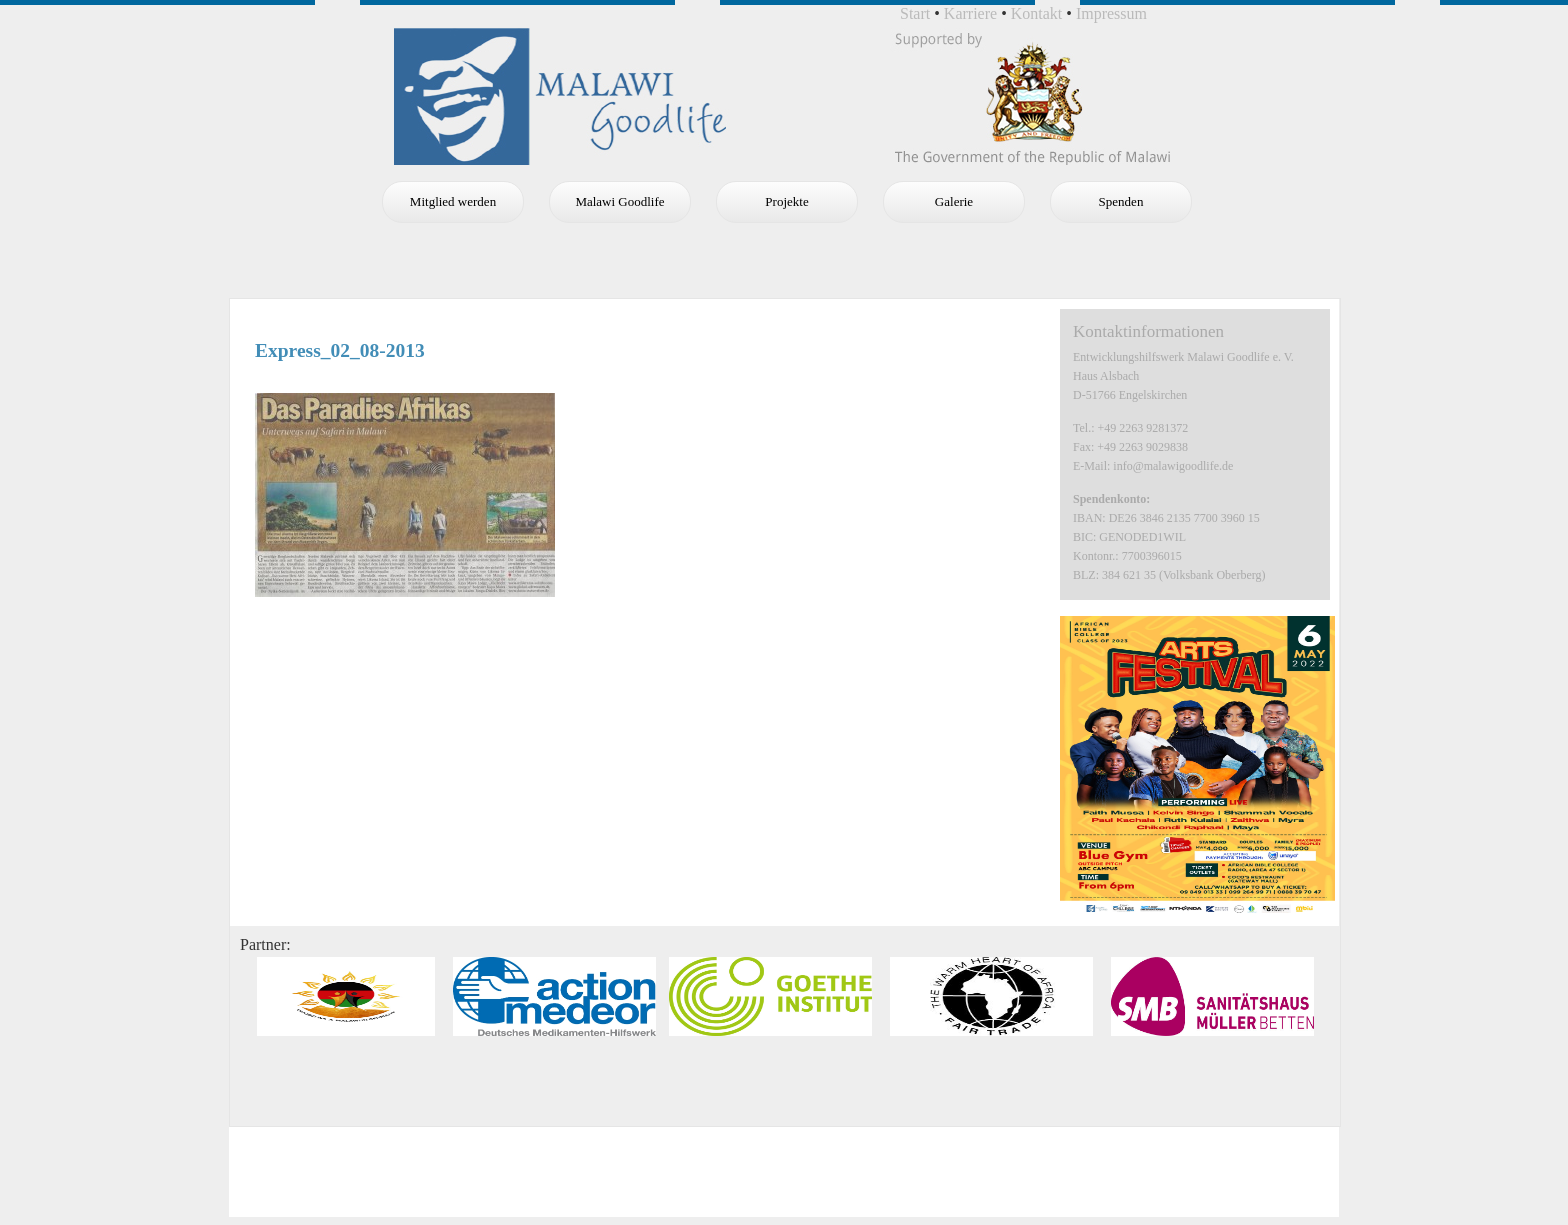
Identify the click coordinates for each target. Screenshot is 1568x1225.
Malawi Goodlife (619, 201)
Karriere (970, 13)
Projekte (786, 201)
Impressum (1111, 13)
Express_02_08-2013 (340, 350)
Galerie (954, 201)
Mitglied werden (453, 201)
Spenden (1121, 201)
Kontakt (1037, 13)
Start (915, 13)
